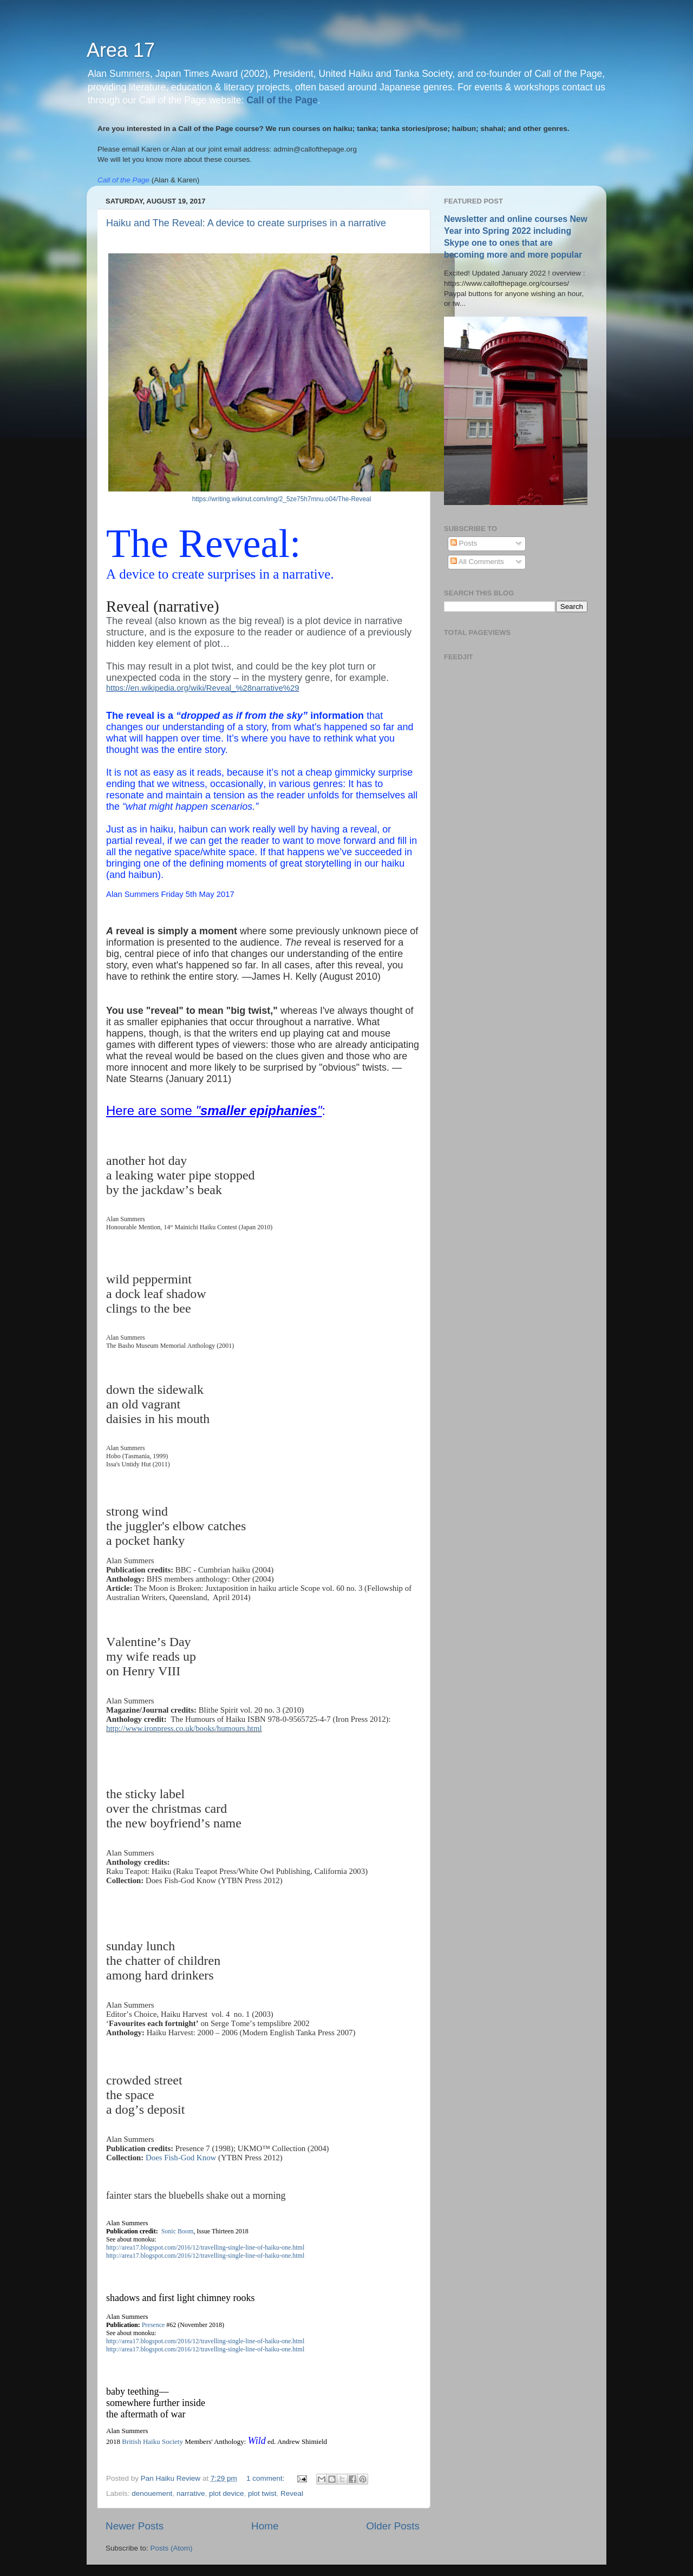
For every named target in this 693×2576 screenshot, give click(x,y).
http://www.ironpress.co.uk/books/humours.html (184, 1728)
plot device (226, 2493)
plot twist (262, 2493)
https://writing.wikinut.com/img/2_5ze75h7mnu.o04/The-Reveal (281, 499)
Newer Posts (135, 2526)
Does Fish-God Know (181, 2157)
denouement (152, 2493)
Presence (153, 2325)
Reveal (291, 2493)
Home (264, 2526)
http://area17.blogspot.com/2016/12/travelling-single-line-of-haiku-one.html (205, 2247)
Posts (464, 543)
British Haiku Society (152, 2441)
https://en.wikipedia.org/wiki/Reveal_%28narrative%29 (202, 688)
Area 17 (121, 50)
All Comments (477, 562)
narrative (190, 2493)
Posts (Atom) (172, 2548)
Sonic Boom (177, 2231)
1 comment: (266, 2478)
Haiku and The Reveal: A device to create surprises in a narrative (246, 223)
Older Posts (393, 2526)
